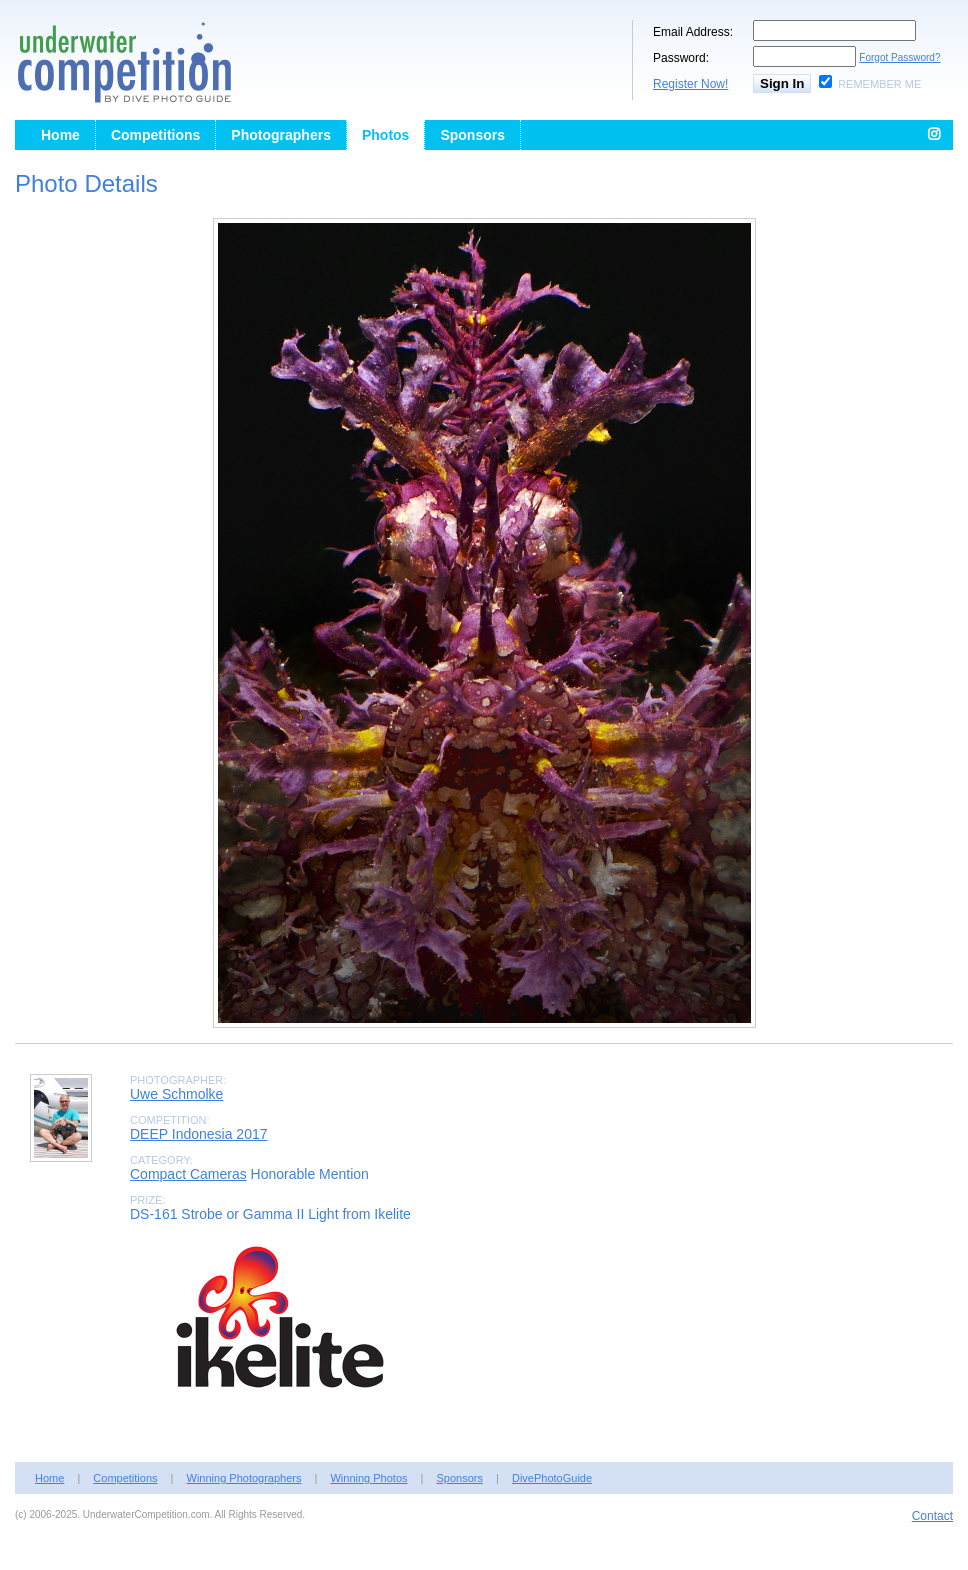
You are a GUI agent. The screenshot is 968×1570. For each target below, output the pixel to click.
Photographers (281, 135)
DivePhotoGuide (552, 1478)
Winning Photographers (244, 1478)
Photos (385, 135)
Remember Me (879, 84)
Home (60, 135)
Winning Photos (368, 1478)
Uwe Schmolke (176, 1094)
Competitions (155, 135)
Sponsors (472, 135)
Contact (932, 1516)
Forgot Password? (899, 57)
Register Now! (690, 84)
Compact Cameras (188, 1174)
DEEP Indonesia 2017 (199, 1134)
